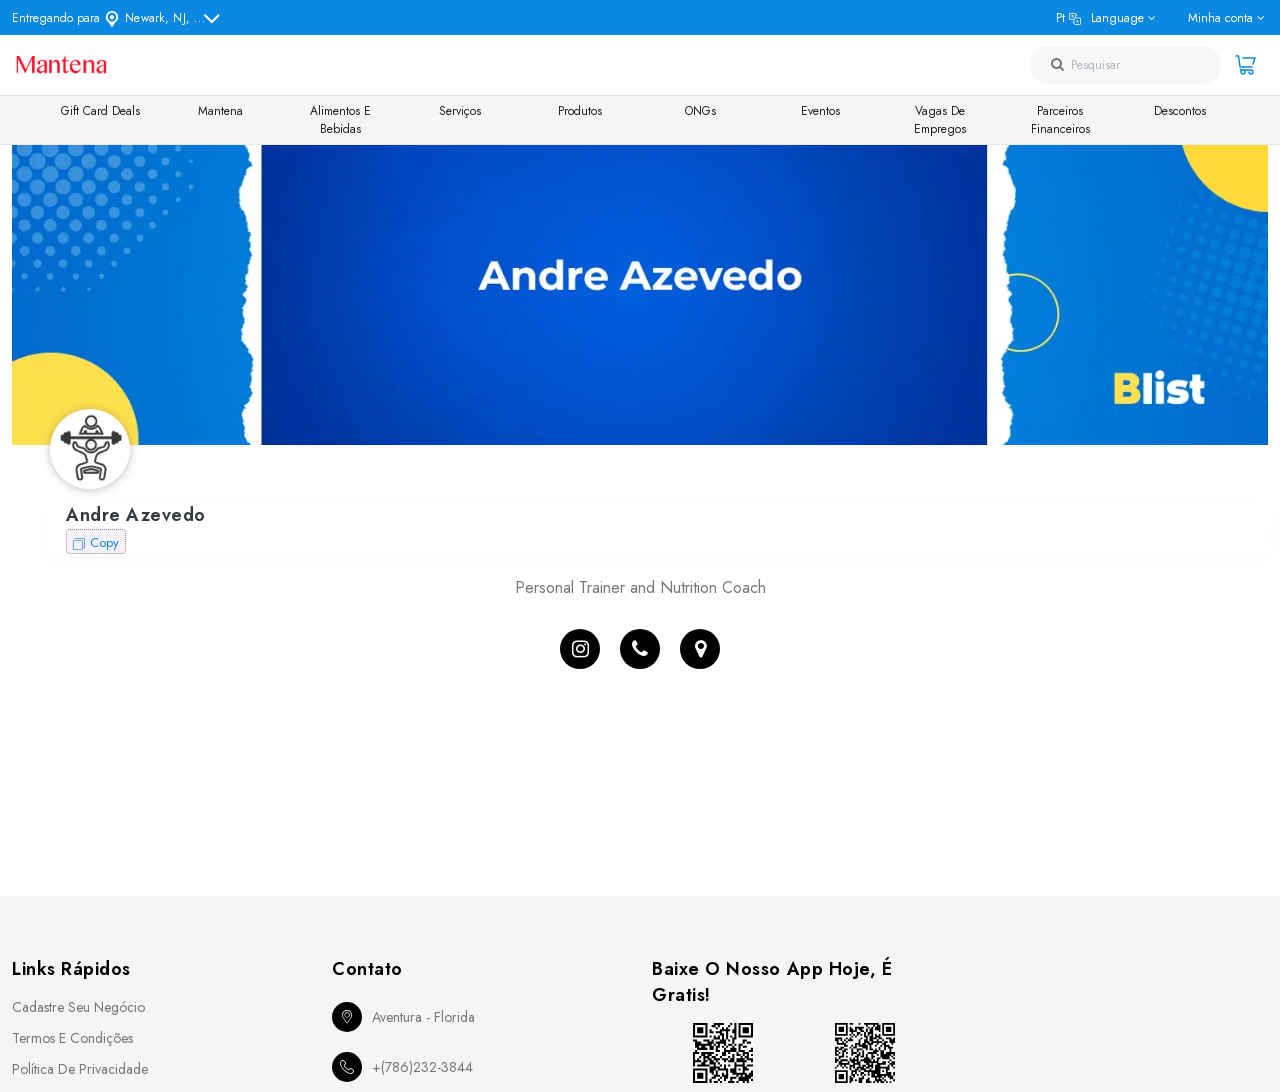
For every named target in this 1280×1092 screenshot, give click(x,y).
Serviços (460, 111)
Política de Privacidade (80, 1069)
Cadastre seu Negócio (78, 1007)
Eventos (820, 111)
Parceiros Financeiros (1060, 120)
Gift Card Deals (100, 111)
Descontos (1180, 111)
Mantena (220, 111)
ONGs (700, 111)
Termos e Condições (72, 1038)
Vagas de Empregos (940, 120)
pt (1100, 18)
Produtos (580, 111)
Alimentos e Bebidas (340, 120)
